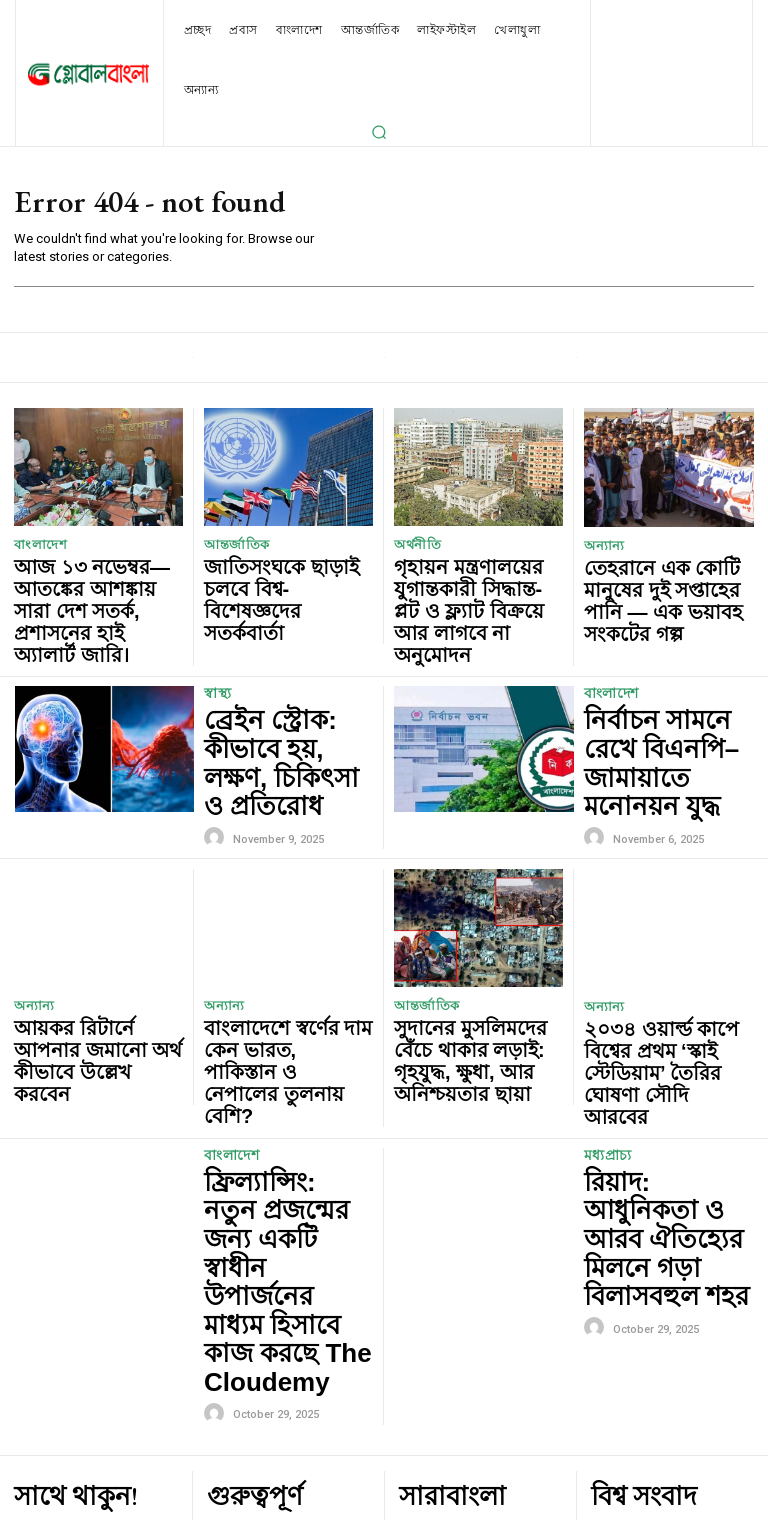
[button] (379, 132)
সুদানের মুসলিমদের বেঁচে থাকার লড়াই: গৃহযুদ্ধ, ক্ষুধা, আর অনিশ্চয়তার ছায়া (467, 937)
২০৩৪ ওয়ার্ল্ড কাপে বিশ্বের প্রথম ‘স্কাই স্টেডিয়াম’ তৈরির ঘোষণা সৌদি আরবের (662, 938)
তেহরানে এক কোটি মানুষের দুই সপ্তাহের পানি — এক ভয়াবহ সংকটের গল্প (662, 579)
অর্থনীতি (414, 545)
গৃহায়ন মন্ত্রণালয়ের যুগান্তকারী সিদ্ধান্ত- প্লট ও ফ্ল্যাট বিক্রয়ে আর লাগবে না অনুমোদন (475, 578)
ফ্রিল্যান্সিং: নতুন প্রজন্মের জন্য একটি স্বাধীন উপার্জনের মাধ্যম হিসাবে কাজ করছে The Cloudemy (284, 1050)
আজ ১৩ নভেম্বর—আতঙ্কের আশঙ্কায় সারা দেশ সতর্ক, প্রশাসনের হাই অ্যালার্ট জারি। (93, 578)
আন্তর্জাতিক (232, 545)
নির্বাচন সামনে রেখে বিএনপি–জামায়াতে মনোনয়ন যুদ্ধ (650, 681)
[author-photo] (217, 728)
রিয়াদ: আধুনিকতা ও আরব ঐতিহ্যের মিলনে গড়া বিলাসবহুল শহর (660, 1040)
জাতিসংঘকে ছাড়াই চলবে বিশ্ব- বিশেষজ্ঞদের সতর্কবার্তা (282, 570)
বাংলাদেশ (36, 545)
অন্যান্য (601, 546)
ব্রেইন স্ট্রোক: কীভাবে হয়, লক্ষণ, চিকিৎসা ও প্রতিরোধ (278, 681)
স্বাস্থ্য (217, 639)
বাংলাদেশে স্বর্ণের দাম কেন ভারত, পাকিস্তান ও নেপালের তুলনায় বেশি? (284, 937)
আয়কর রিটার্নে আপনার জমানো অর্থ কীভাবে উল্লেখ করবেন (91, 937)
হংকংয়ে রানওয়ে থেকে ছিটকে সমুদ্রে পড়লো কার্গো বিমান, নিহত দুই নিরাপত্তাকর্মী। (668, 1356)
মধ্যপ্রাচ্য (606, 998)
